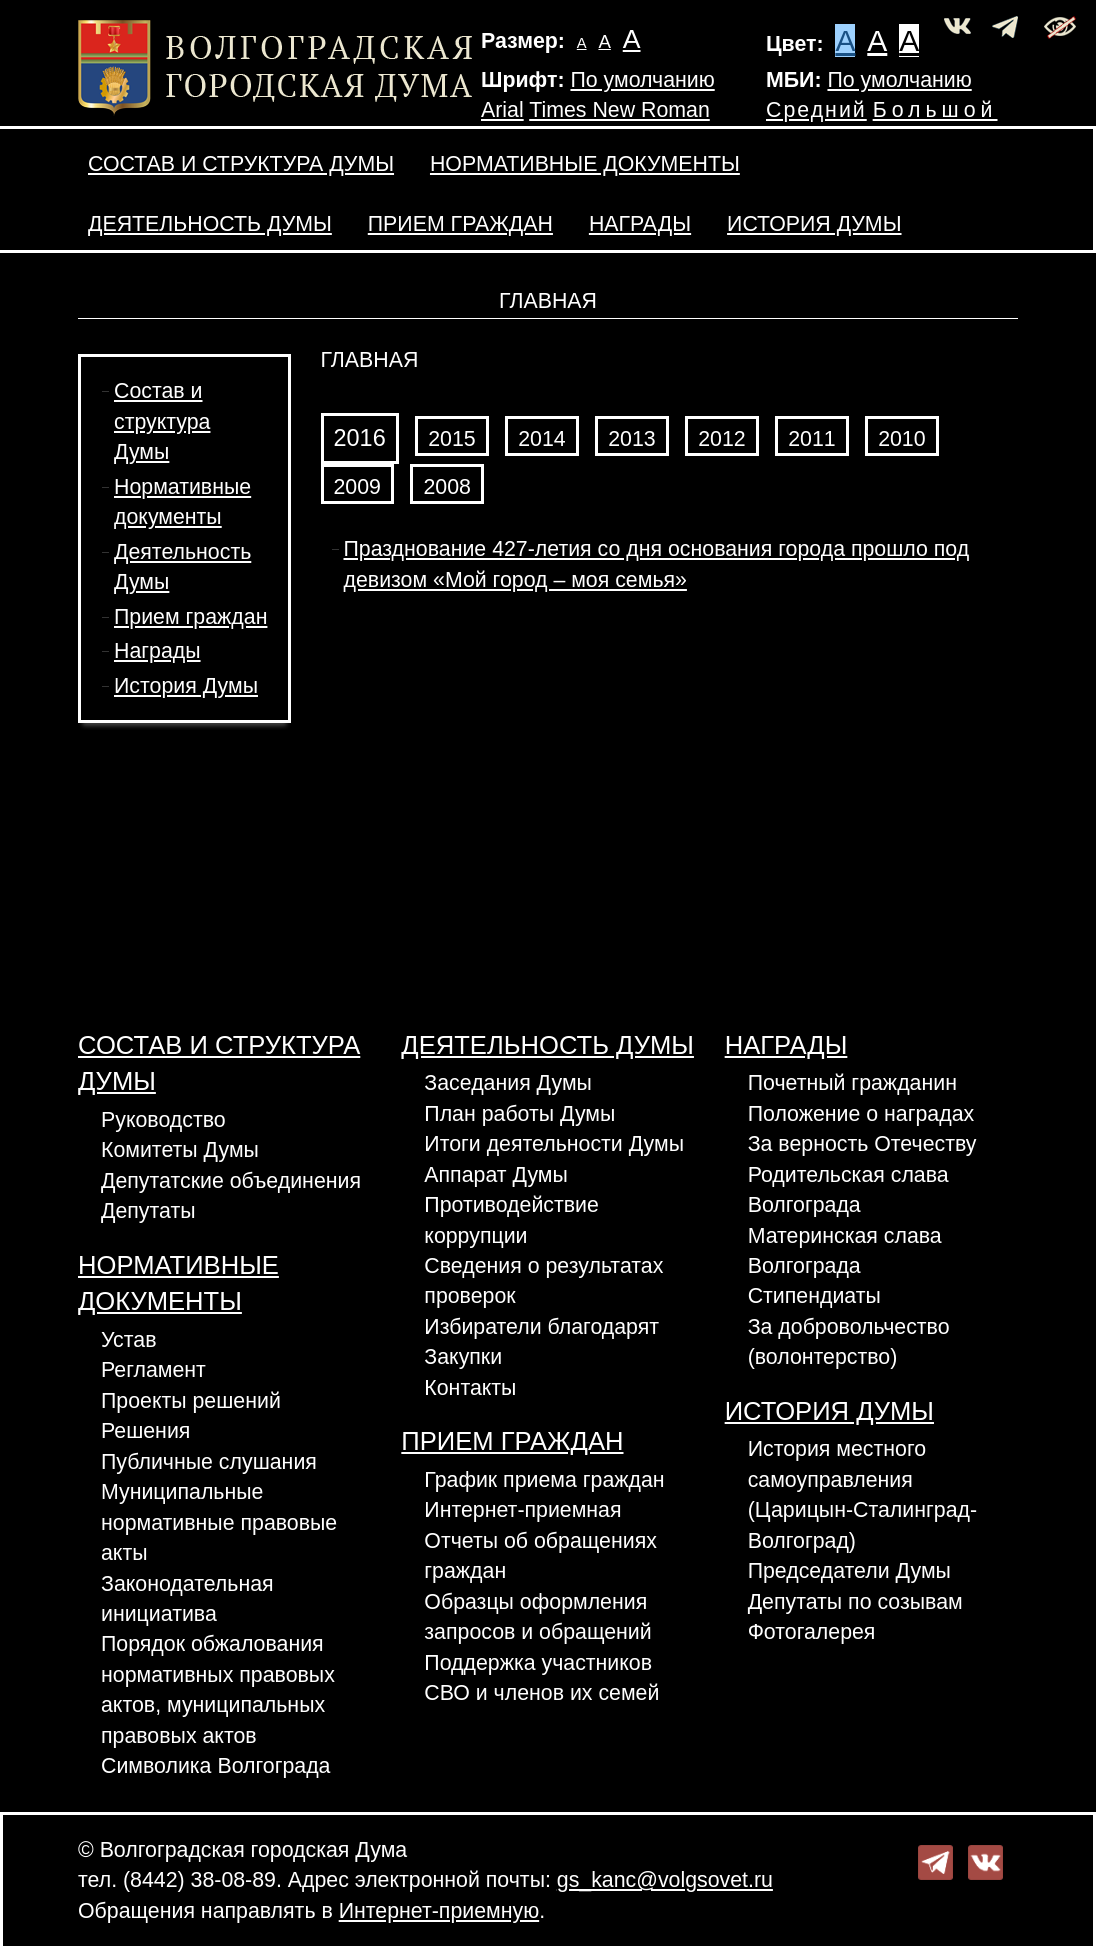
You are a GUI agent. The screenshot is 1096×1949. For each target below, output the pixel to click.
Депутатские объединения (231, 1181)
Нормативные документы (585, 164)
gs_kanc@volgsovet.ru (665, 1880)
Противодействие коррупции (511, 1220)
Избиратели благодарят (541, 1327)
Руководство (163, 1120)
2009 (357, 487)
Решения (145, 1431)
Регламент (153, 1370)
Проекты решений (191, 1401)
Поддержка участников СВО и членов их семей (541, 1678)
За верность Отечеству (862, 1144)
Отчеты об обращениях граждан (540, 1556)
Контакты (470, 1388)
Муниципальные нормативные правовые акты (219, 1522)
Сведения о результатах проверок (543, 1281)
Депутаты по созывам (855, 1602)
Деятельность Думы (210, 224)
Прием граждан (460, 224)
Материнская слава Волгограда (845, 1251)
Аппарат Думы (495, 1175)
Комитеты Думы (180, 1150)
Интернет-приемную (439, 1911)
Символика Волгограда (215, 1766)
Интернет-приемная (522, 1510)
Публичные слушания (209, 1462)
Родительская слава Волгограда (848, 1190)
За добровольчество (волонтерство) (849, 1342)
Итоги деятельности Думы (554, 1144)
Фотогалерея (812, 1632)
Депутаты (148, 1211)
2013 (631, 439)
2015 (451, 439)
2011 (811, 439)
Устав (129, 1340)
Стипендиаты (814, 1296)
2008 (446, 487)
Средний (816, 110)
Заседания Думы (508, 1083)
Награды (640, 224)
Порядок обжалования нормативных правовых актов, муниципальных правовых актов (218, 1689)
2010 (901, 439)
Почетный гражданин (852, 1083)
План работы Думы (519, 1114)
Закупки (463, 1357)
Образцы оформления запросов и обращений (537, 1617)
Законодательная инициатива (187, 1599)
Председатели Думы (849, 1571)
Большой (935, 110)
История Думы (814, 224)
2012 (721, 439)
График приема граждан (544, 1480)
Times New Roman (619, 110)
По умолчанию (642, 80)
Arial (502, 110)
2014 (541, 439)
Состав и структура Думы (241, 164)
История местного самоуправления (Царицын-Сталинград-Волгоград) (862, 1494)
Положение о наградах (861, 1114)
